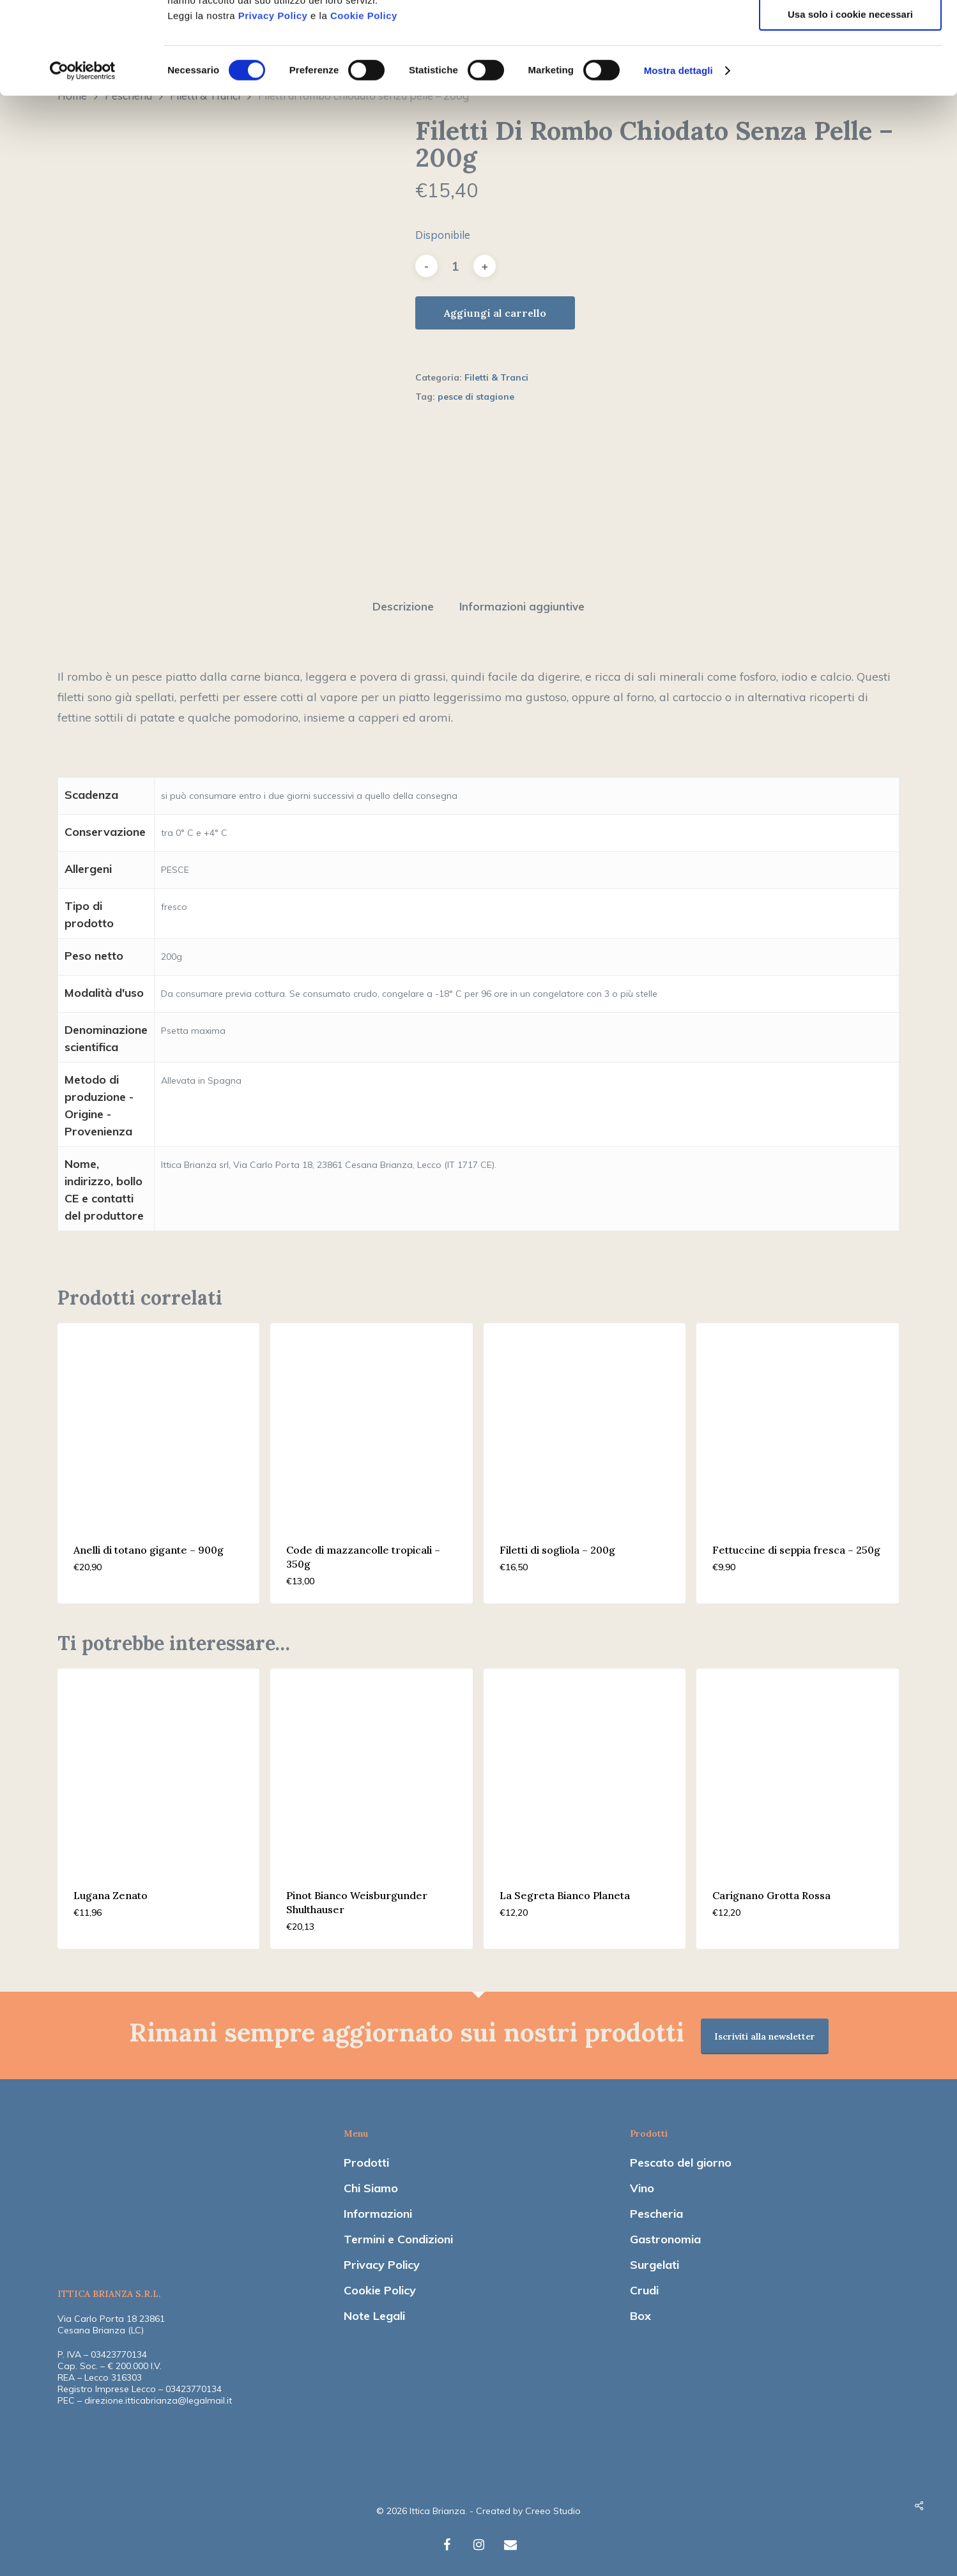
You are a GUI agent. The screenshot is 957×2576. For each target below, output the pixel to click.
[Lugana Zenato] (158, 1763)
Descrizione (403, 600)
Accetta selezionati (850, 69)
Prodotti (366, 2156)
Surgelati (654, 2258)
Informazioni (378, 2207)
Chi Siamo (371, 2181)
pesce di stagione (476, 396)
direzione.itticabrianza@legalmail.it (158, 2394)
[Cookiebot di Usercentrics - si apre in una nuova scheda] (83, 162)
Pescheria (656, 2207)
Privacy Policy (273, 107)
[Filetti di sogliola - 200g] (584, 1418)
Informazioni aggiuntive (522, 600)
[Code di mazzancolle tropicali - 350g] (371, 1418)
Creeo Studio (553, 2504)
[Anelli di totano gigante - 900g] (158, 1418)
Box (640, 2309)
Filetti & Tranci (496, 377)
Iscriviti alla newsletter (764, 2030)
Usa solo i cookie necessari (850, 106)
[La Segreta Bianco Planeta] (584, 1763)
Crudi (644, 2284)
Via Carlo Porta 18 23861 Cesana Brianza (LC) (111, 2318)
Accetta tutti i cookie (851, 31)
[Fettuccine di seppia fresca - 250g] (797, 1418)
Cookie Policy (363, 107)
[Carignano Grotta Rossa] (797, 1763)
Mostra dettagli (678, 162)
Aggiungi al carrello (495, 313)
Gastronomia (665, 2232)
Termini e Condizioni (398, 2232)
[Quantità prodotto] (455, 266)
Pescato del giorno (680, 2156)
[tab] (403, 600)
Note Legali (374, 2309)
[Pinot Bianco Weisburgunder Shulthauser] (371, 1763)
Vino (642, 2181)
